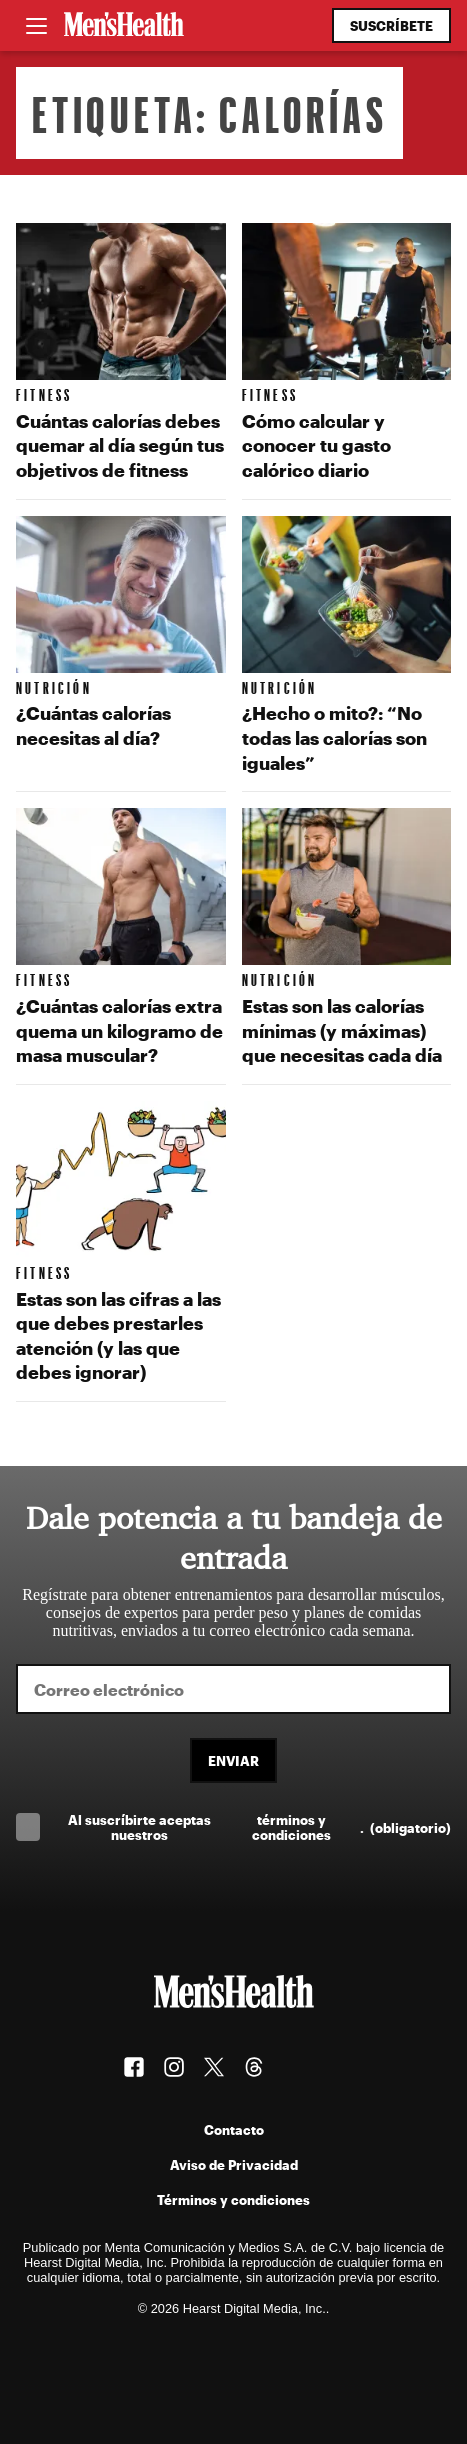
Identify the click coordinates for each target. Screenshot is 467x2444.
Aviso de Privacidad (234, 2164)
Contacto (234, 2129)
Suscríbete (391, 25)
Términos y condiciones (233, 2199)
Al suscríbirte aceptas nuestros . (259, 1827)
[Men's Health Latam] (124, 26)
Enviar (233, 1760)
